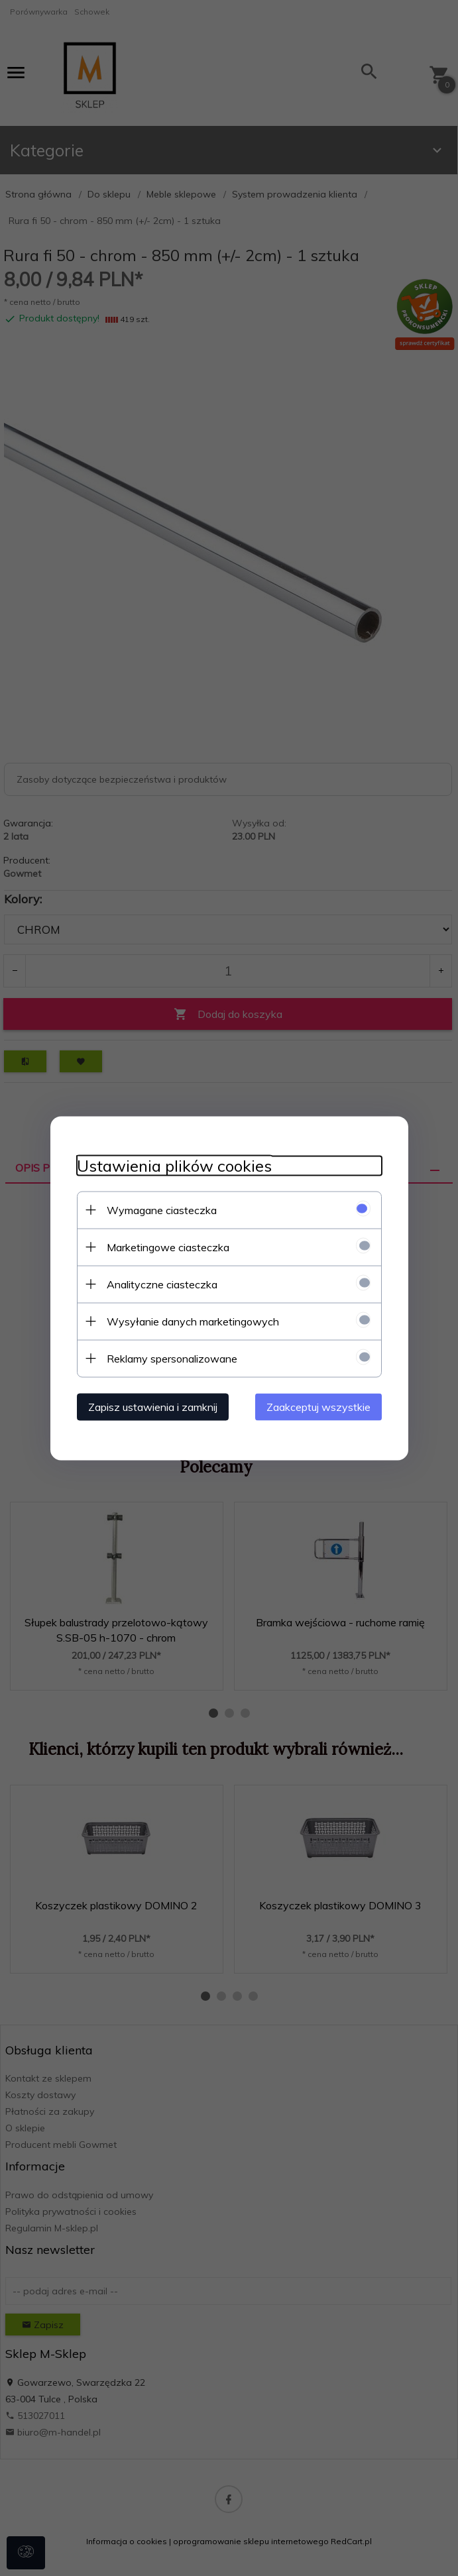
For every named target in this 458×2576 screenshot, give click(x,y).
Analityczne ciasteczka (162, 1283)
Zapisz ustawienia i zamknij (152, 1406)
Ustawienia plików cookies (174, 1165)
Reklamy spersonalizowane (172, 1358)
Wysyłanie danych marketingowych (193, 1320)
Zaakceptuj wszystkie (318, 1406)
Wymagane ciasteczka (162, 1209)
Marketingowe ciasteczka (168, 1246)
